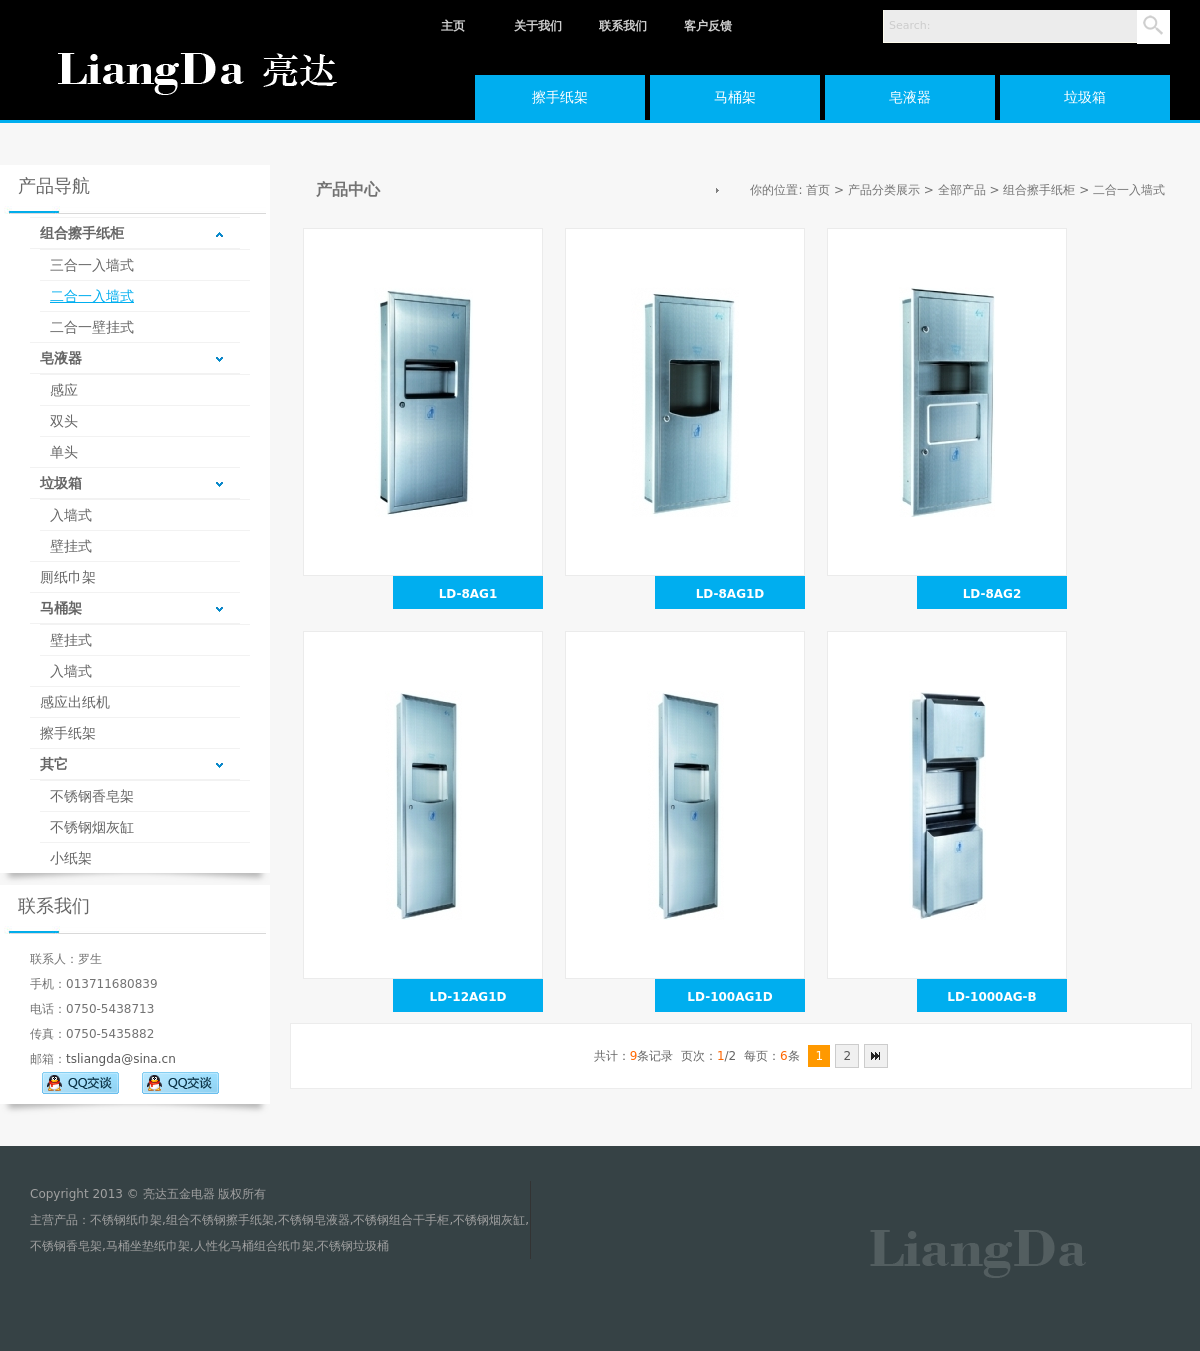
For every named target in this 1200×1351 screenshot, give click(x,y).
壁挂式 (71, 546)
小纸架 (71, 858)
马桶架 (735, 97)
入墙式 (71, 515)
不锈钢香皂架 (92, 796)
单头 (64, 452)
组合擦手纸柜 (82, 233)
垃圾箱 (1085, 97)
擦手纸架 (560, 97)
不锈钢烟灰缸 (92, 827)
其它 (54, 764)
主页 (453, 26)
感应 (64, 390)
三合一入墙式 (92, 265)
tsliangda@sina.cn (121, 1059)
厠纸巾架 (68, 577)
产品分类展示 (884, 190)
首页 (818, 190)
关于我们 (538, 26)
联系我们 (623, 26)
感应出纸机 (75, 702)
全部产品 (962, 190)
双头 (64, 421)
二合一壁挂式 (92, 327)
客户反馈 (708, 26)
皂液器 (910, 97)
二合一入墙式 (92, 296)
